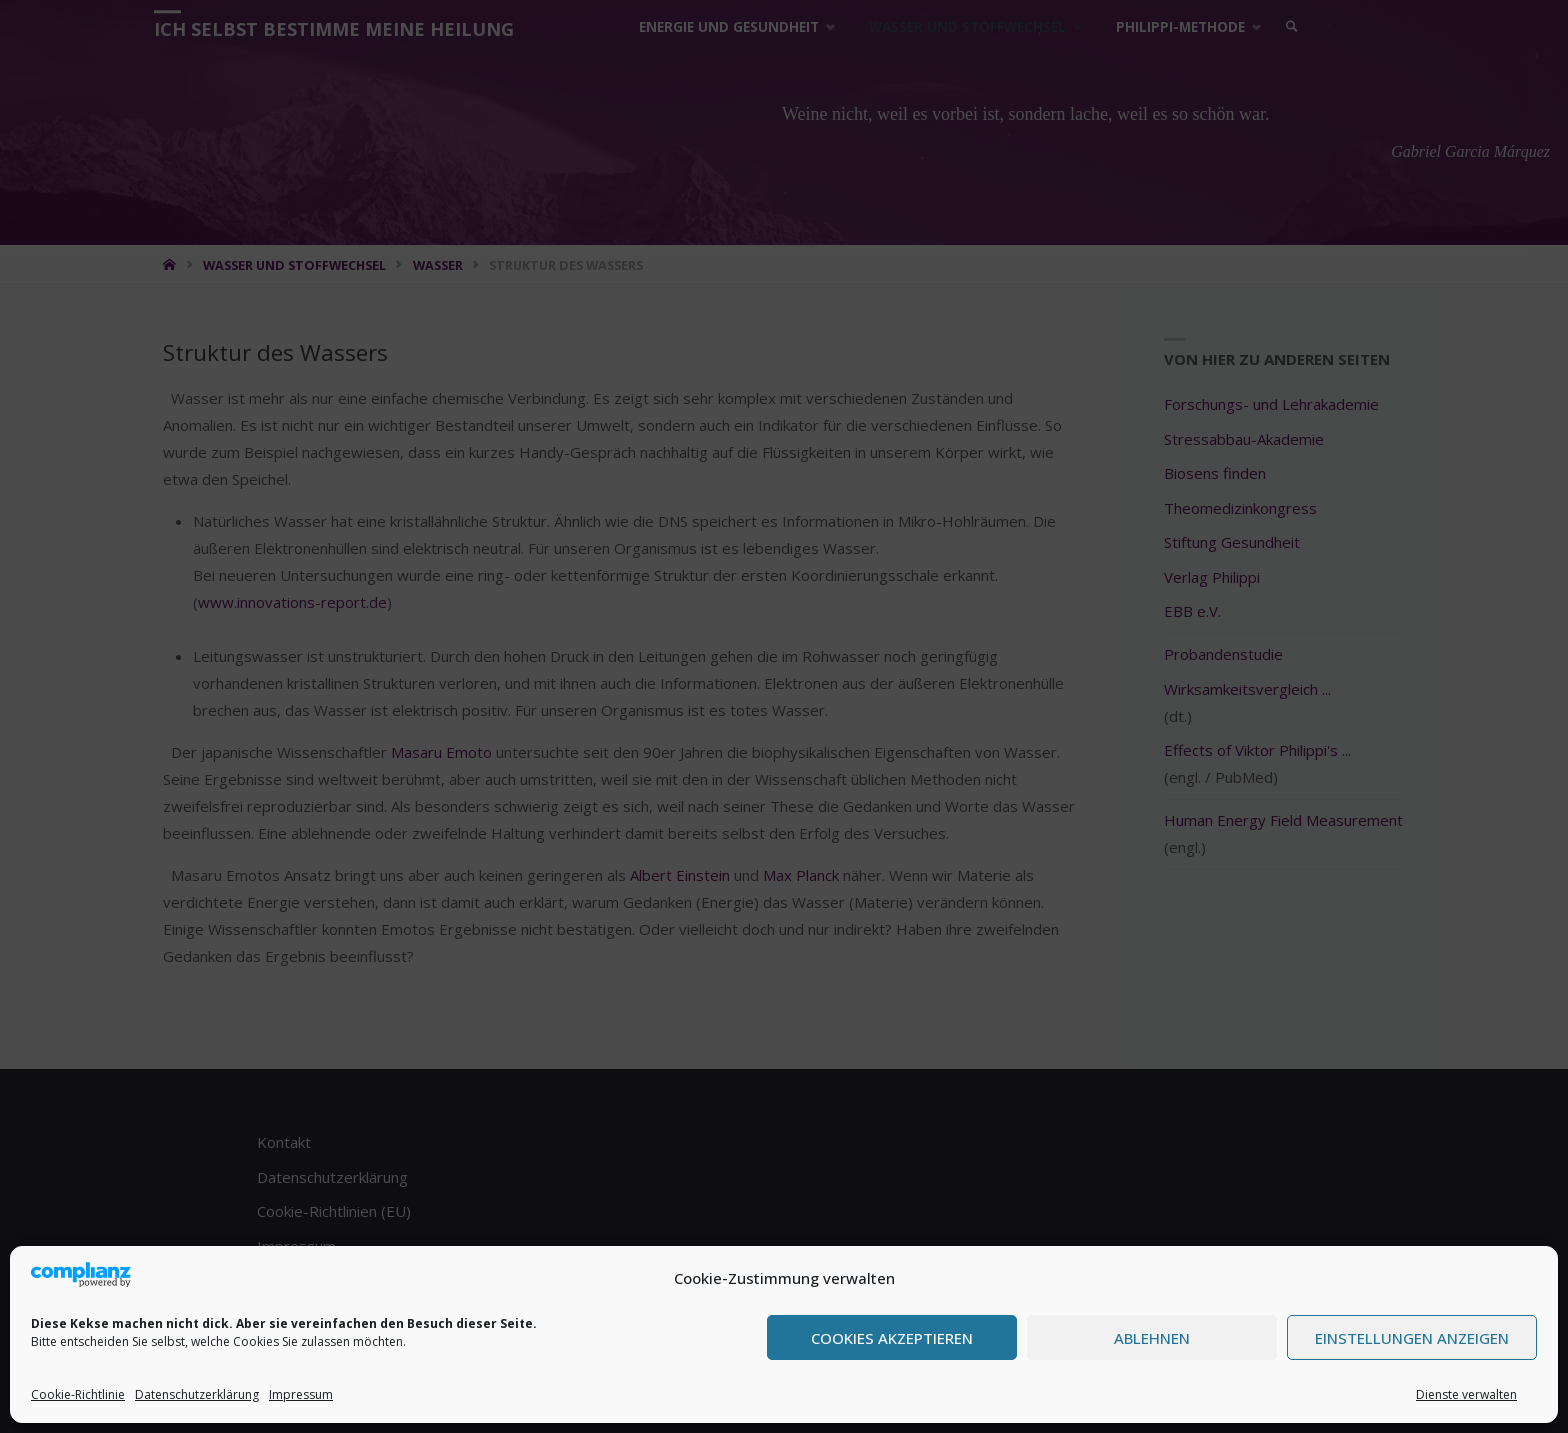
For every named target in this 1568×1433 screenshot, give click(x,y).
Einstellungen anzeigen (1412, 1338)
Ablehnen (1152, 1338)
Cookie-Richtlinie (78, 1394)
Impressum (301, 1394)
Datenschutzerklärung (197, 1394)
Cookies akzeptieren (892, 1338)
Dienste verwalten (1466, 1394)
